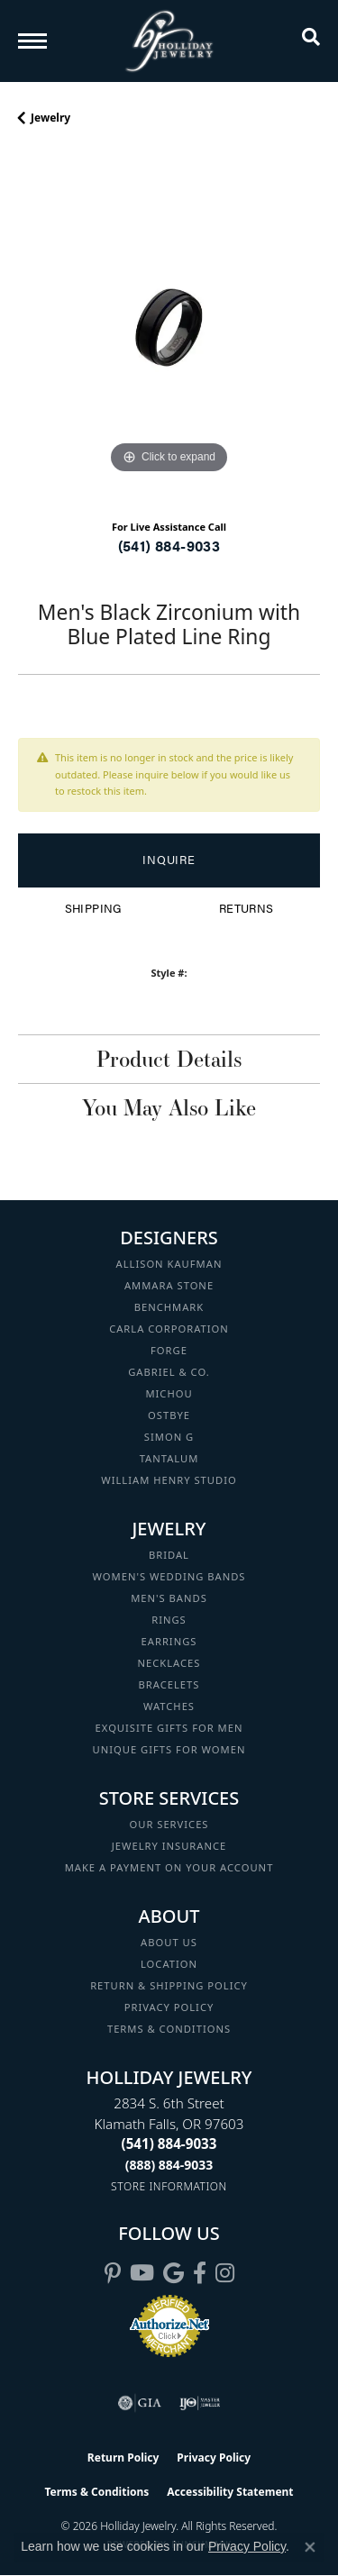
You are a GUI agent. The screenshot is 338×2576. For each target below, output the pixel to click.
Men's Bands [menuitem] (169, 1598)
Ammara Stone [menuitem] (169, 1285)
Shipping (93, 908)
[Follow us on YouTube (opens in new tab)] (142, 2273)
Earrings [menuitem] (169, 1641)
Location (169, 1964)
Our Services (168, 1824)
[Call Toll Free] (169, 2164)
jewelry (50, 117)
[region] (169, 327)
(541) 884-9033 (169, 545)
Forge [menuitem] (169, 1350)
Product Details (169, 1058)
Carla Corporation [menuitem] (169, 1328)
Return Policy (123, 2457)
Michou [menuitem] (168, 1393)
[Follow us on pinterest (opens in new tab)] (113, 2273)
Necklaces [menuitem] (169, 1663)
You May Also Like (169, 1107)
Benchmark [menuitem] (169, 1307)
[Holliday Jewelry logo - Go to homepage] (169, 41)
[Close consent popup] (310, 2547)
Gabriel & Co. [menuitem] (169, 1372)
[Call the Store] (169, 2144)
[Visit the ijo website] (199, 2403)
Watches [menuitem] (169, 1706)
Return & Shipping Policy (169, 1985)
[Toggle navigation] (32, 41)
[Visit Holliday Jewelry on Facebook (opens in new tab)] (199, 2273)
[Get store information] (169, 2186)
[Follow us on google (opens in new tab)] (173, 2273)
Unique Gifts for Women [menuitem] (169, 1749)
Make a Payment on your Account (169, 1867)
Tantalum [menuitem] (169, 1458)
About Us (169, 1942)
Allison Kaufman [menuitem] (169, 1263)
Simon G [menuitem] (169, 1436)
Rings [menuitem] (169, 1619)
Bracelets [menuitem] (169, 1684)
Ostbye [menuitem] (169, 1415)
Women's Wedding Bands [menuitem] (168, 1576)
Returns (246, 908)
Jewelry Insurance (169, 1845)
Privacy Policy (169, 2007)
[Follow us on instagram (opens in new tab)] (224, 2273)
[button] (311, 40)
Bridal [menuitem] (169, 1554)
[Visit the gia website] (139, 2403)
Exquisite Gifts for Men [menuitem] (169, 1727)
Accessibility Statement (230, 2491)
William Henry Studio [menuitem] (168, 1480)
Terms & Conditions (169, 2028)
